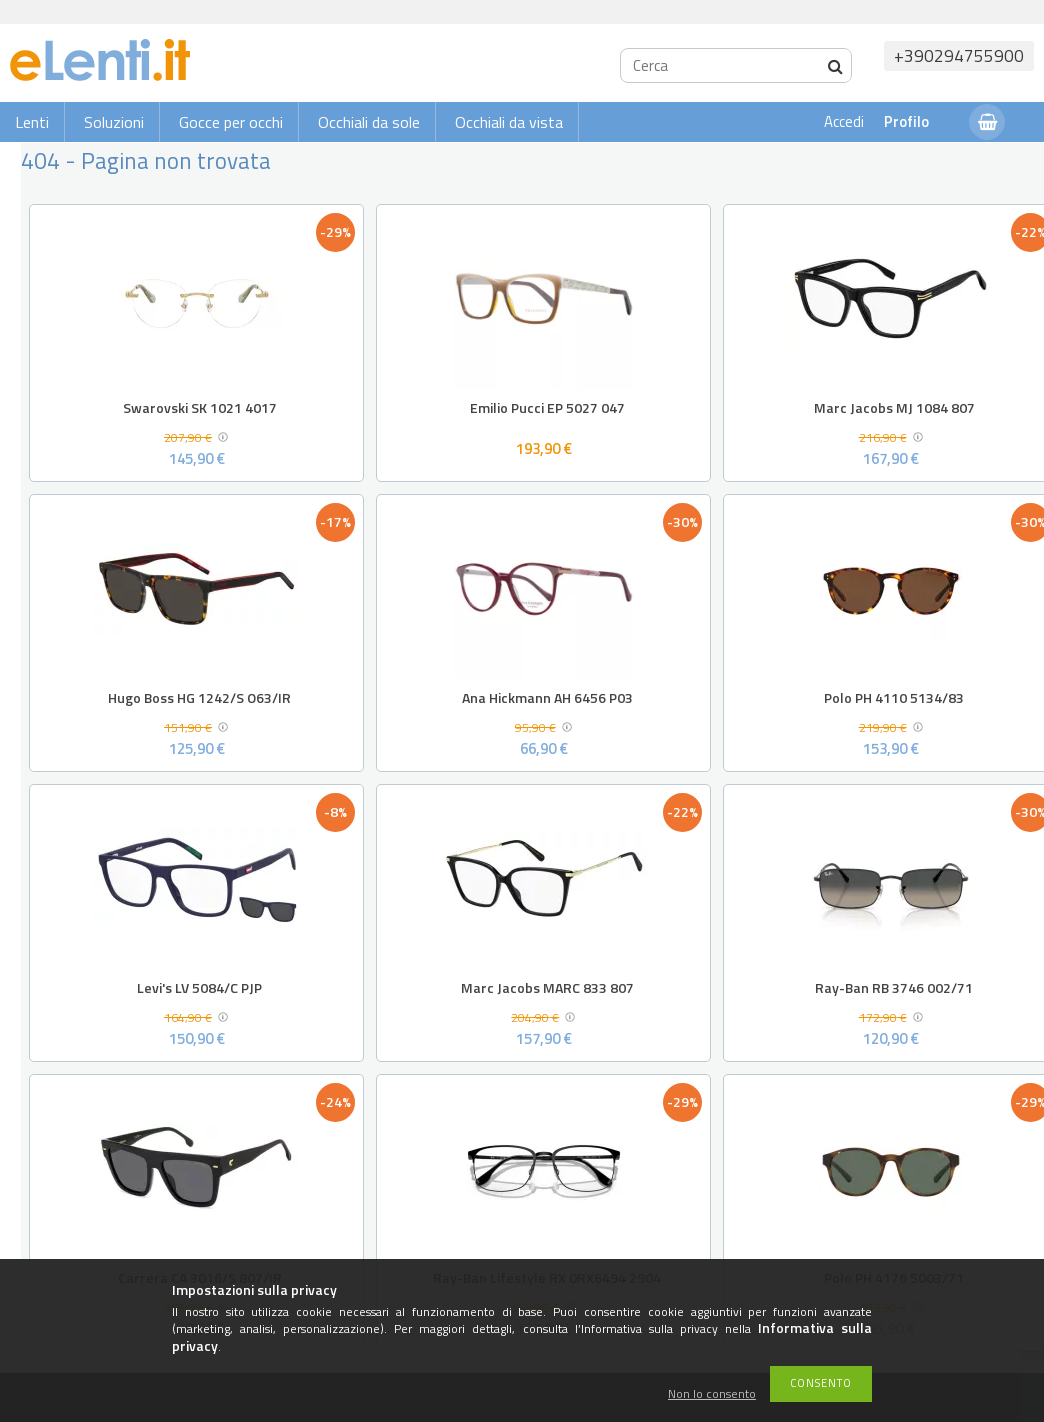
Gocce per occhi (231, 122)
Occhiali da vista (509, 122)
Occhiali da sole (369, 122)
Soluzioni (114, 122)
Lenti (32, 122)
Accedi (844, 121)
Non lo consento (712, 1394)
